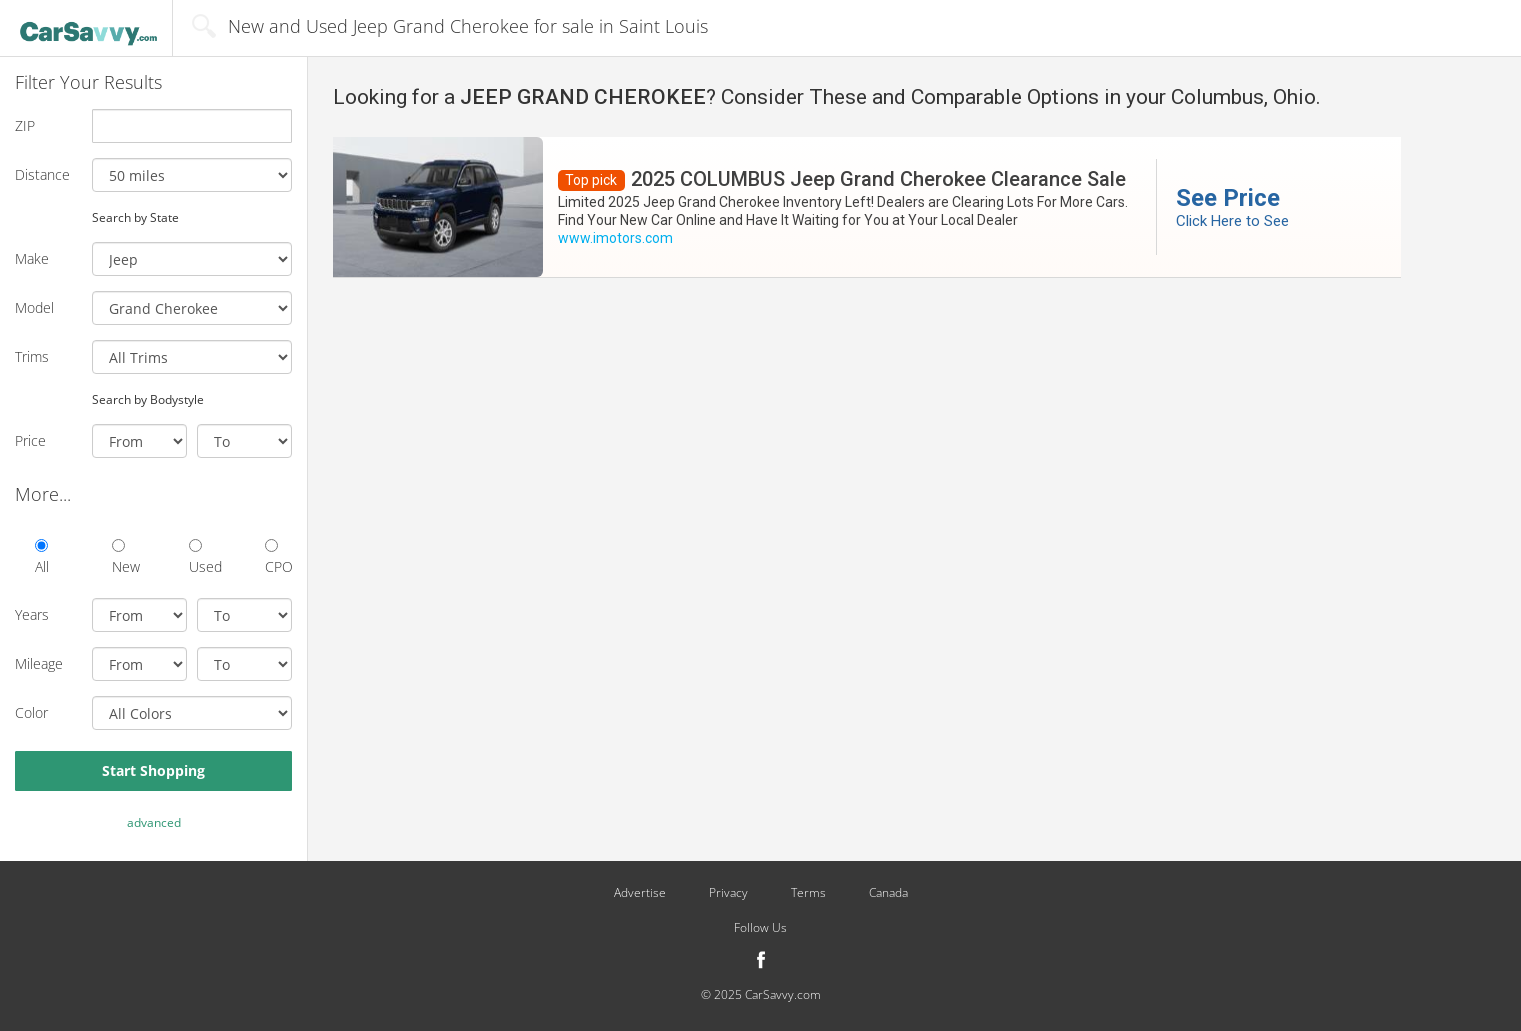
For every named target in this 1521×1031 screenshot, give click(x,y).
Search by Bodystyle (148, 399)
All (42, 557)
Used (202, 557)
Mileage (39, 663)
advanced (154, 822)
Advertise (640, 893)
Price (30, 440)
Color (31, 712)
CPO (278, 557)
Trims (32, 356)
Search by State (135, 217)
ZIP (25, 125)
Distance (42, 174)
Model (34, 307)
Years (32, 614)
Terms (808, 893)
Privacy (728, 893)
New (125, 557)
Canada (888, 893)
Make (32, 258)
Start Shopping (153, 770)
